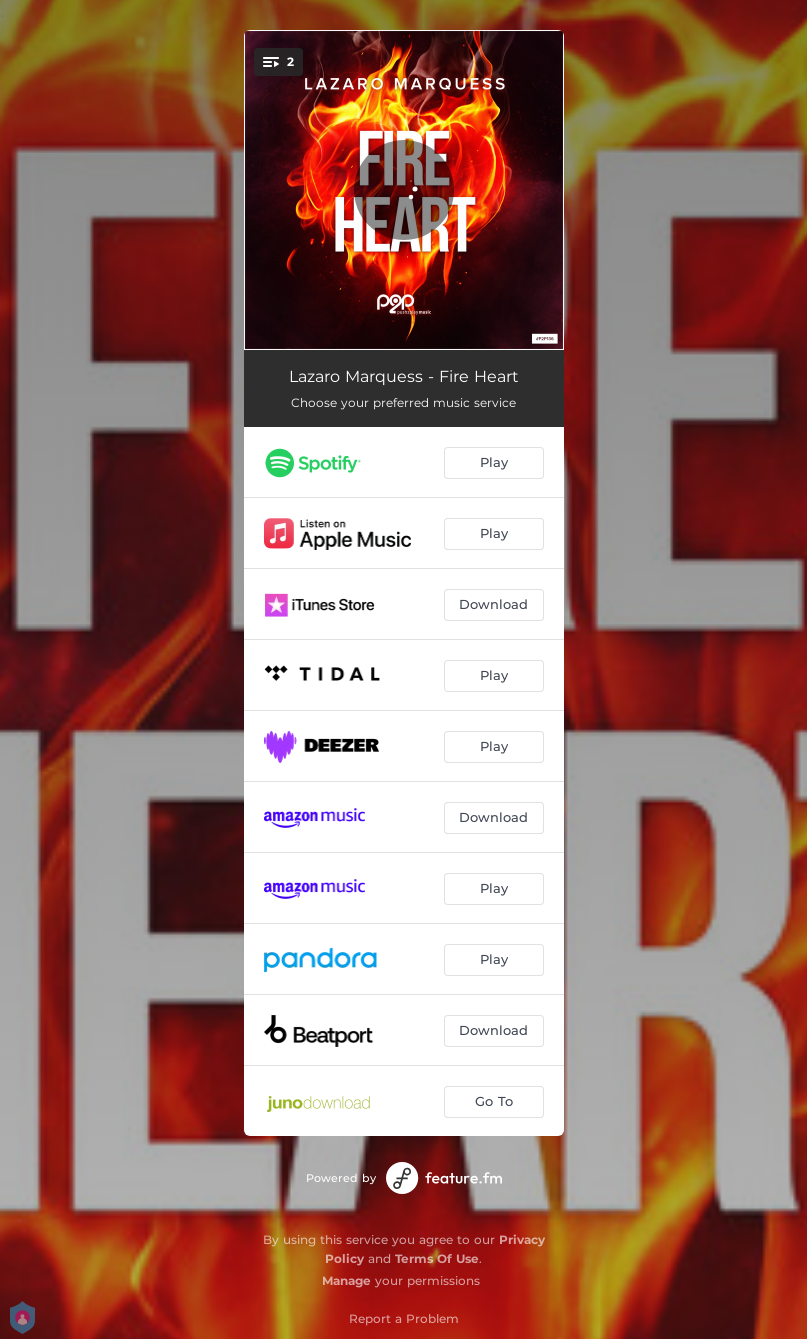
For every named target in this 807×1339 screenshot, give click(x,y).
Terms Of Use (437, 1258)
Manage (346, 1280)
